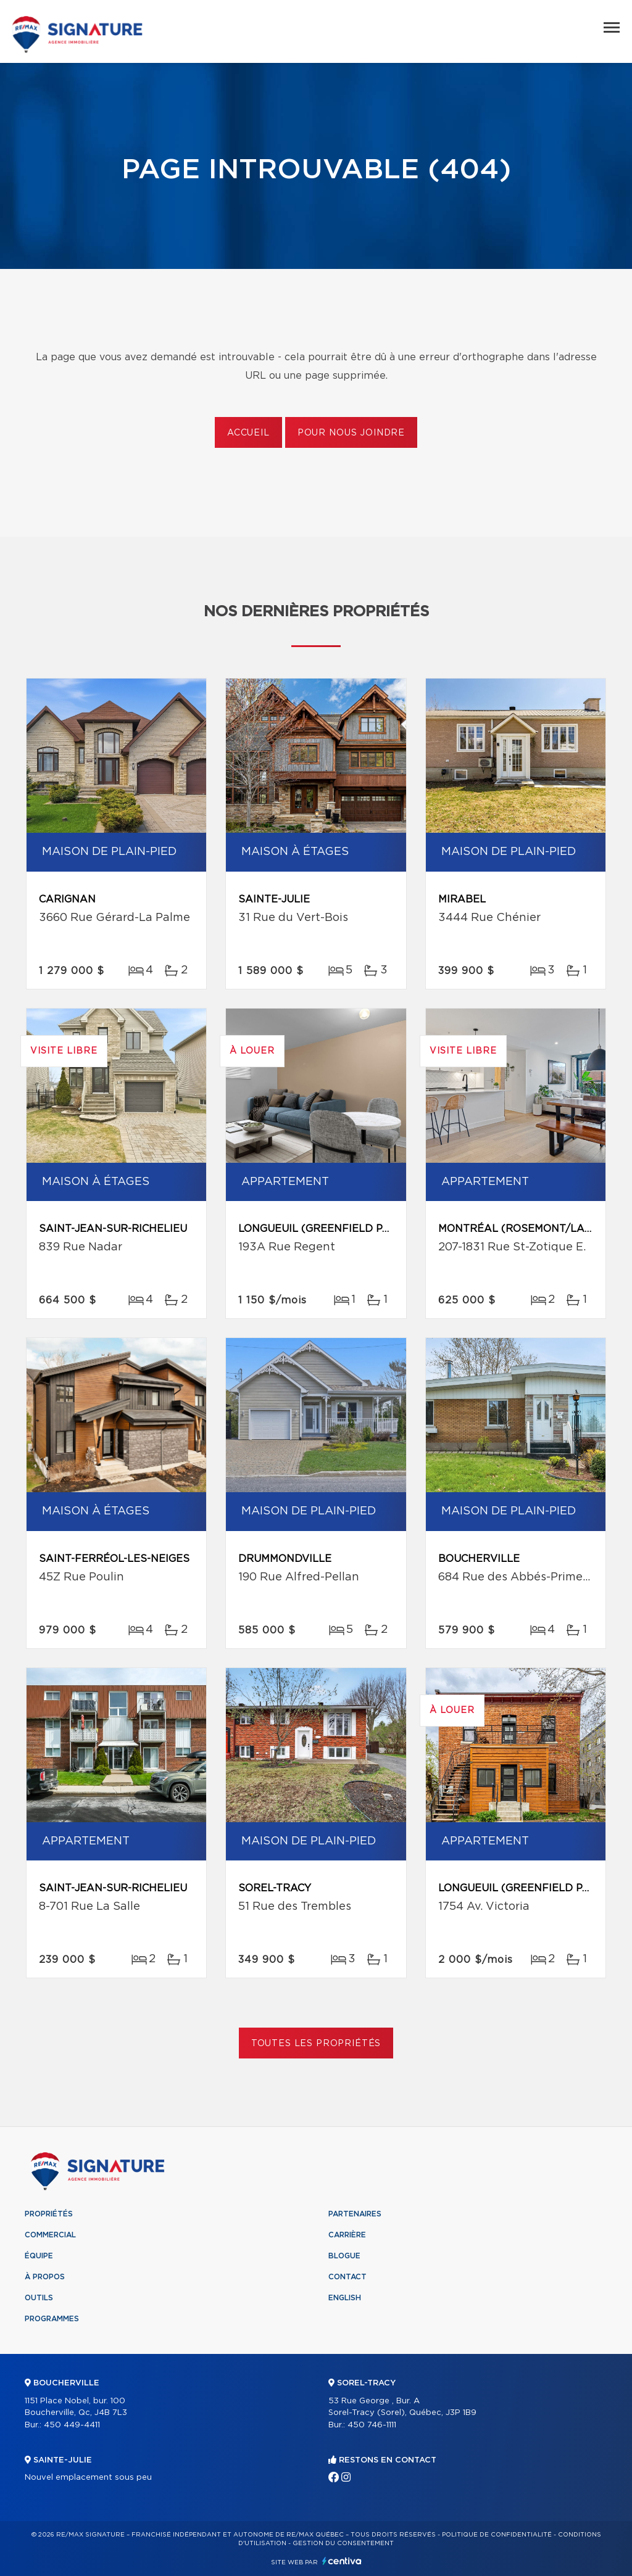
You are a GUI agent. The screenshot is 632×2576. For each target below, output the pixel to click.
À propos (45, 2277)
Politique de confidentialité (497, 2535)
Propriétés (49, 2214)
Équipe (39, 2256)
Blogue (344, 2256)
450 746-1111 (371, 2425)
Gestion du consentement (343, 2543)
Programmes (52, 2318)
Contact (347, 2277)
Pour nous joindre (351, 433)
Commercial (50, 2235)
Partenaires (354, 2214)
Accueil (248, 433)
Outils (39, 2297)
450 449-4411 (72, 2425)
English (344, 2297)
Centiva (342, 2561)
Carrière (347, 2235)
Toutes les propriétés (316, 2043)
